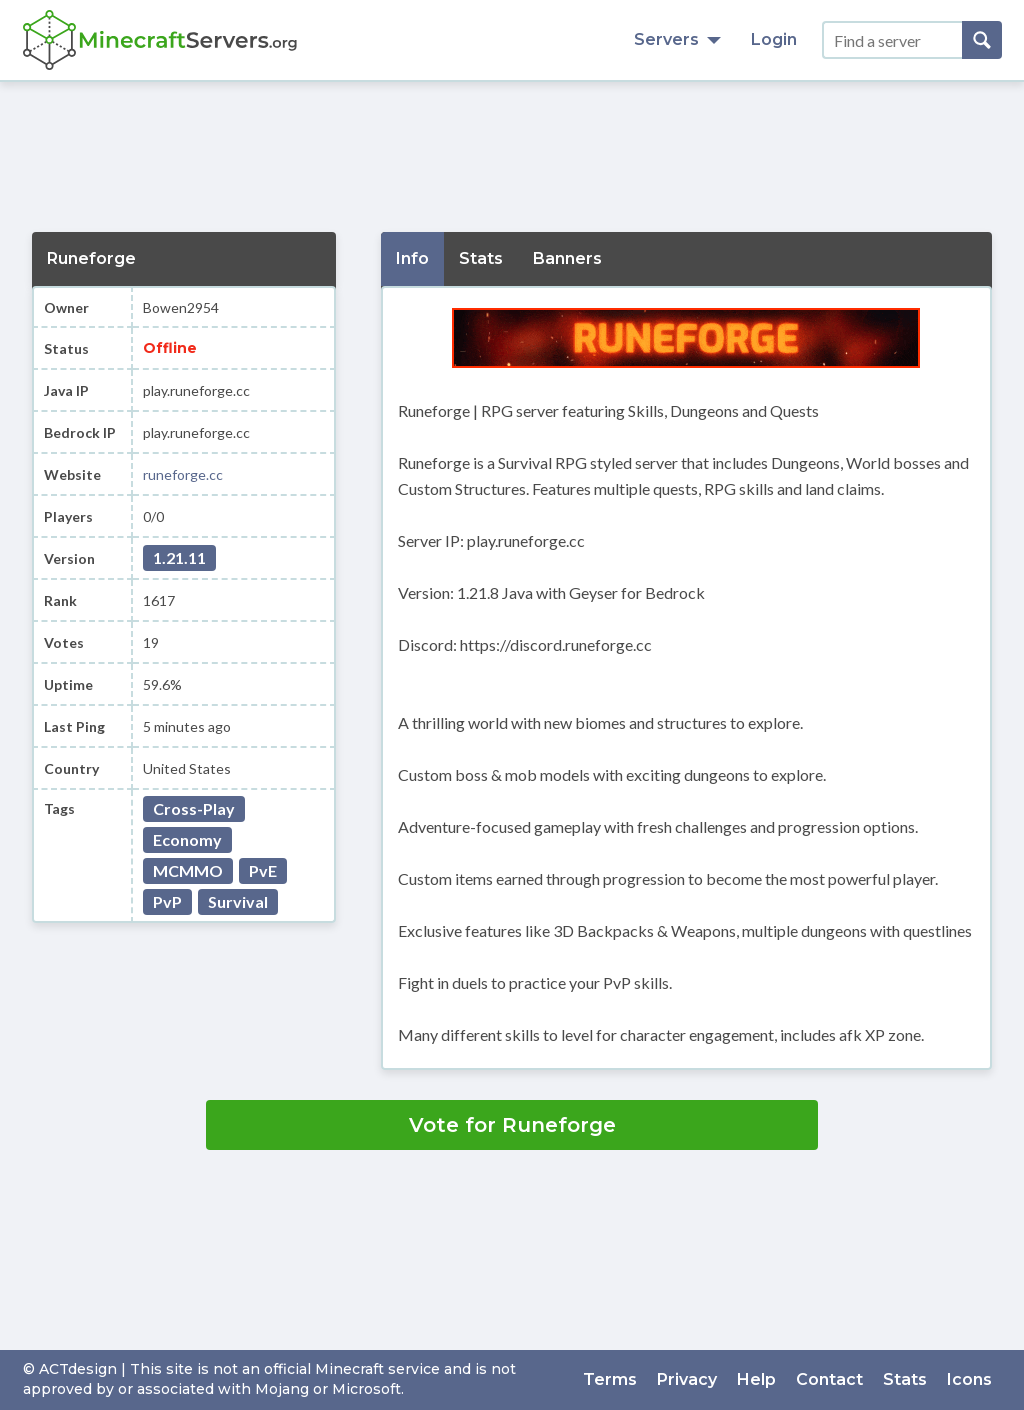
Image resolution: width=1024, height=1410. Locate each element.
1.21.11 (179, 557)
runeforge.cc (183, 474)
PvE (263, 870)
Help (756, 1379)
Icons (969, 1379)
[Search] (982, 40)
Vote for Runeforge (512, 1125)
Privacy (687, 1379)
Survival (238, 901)
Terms (610, 1379)
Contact (829, 1379)
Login (774, 39)
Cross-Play (194, 808)
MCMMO (188, 870)
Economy (187, 839)
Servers (677, 39)
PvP (167, 901)
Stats (905, 1379)
